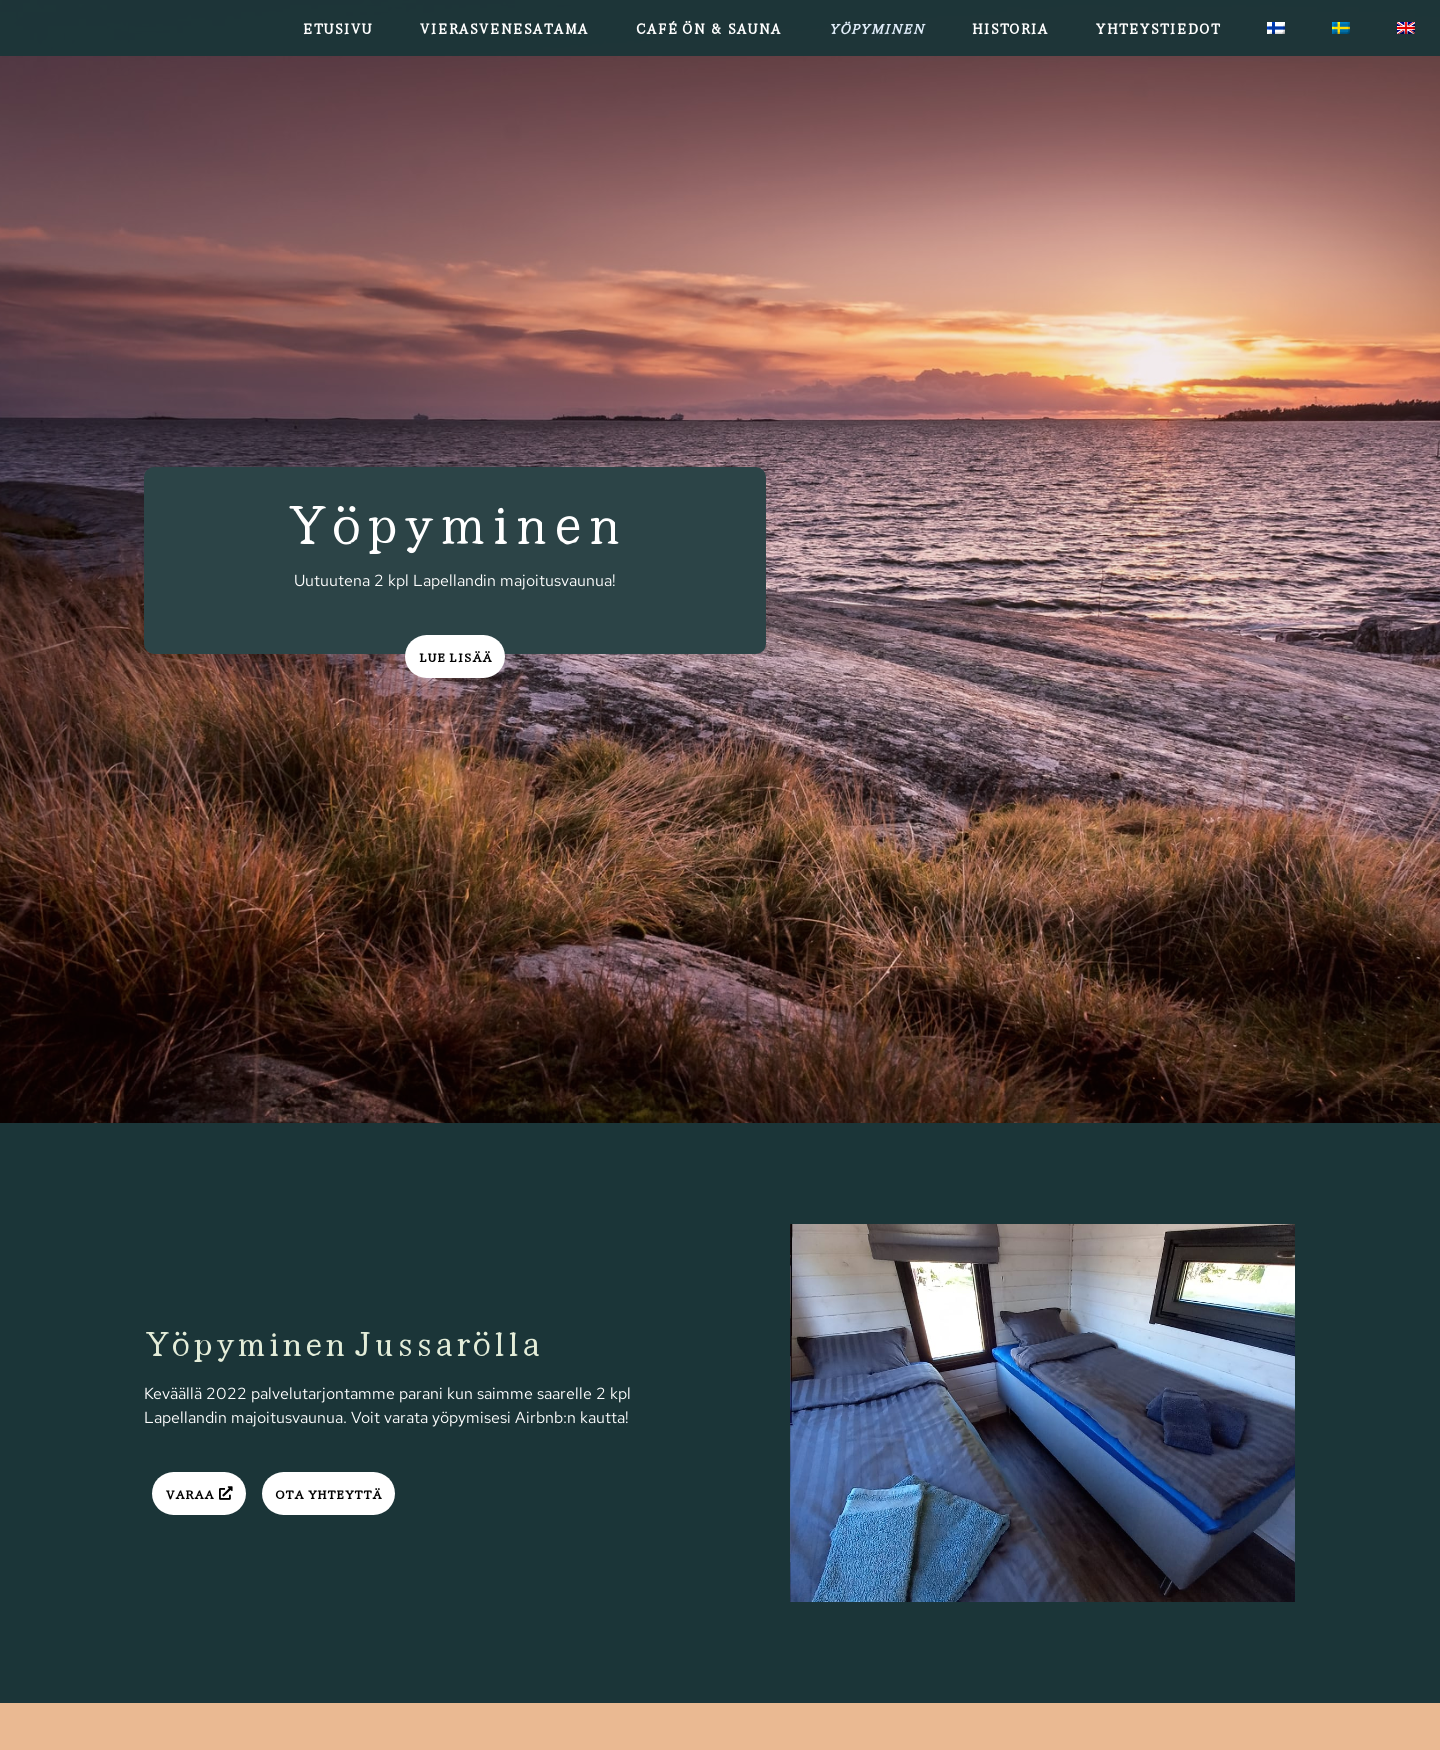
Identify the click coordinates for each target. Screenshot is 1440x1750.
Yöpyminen (876, 27)
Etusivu (337, 27)
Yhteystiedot (1157, 27)
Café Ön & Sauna (708, 27)
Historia (1009, 27)
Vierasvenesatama (503, 27)
